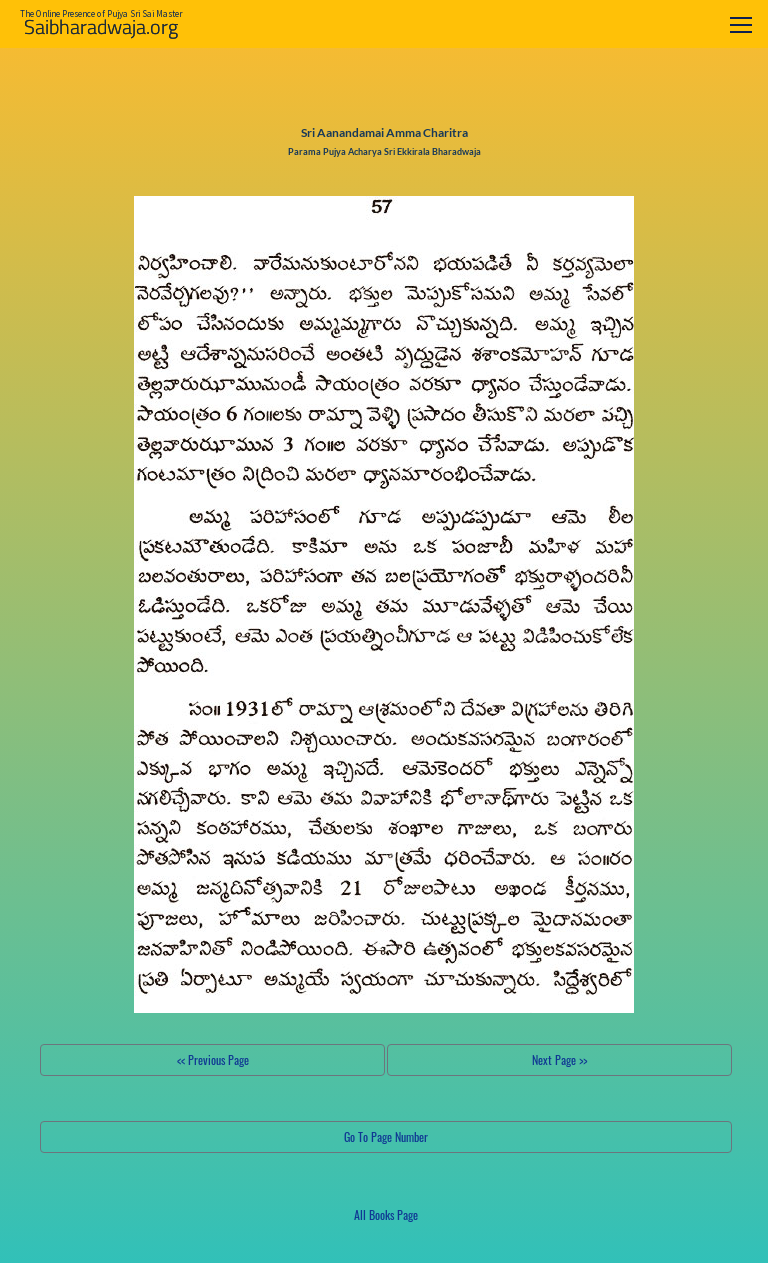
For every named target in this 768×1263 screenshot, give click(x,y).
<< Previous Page (213, 1059)
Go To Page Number (386, 1136)
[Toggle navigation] (741, 24)
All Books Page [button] (386, 1214)
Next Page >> (559, 1059)
